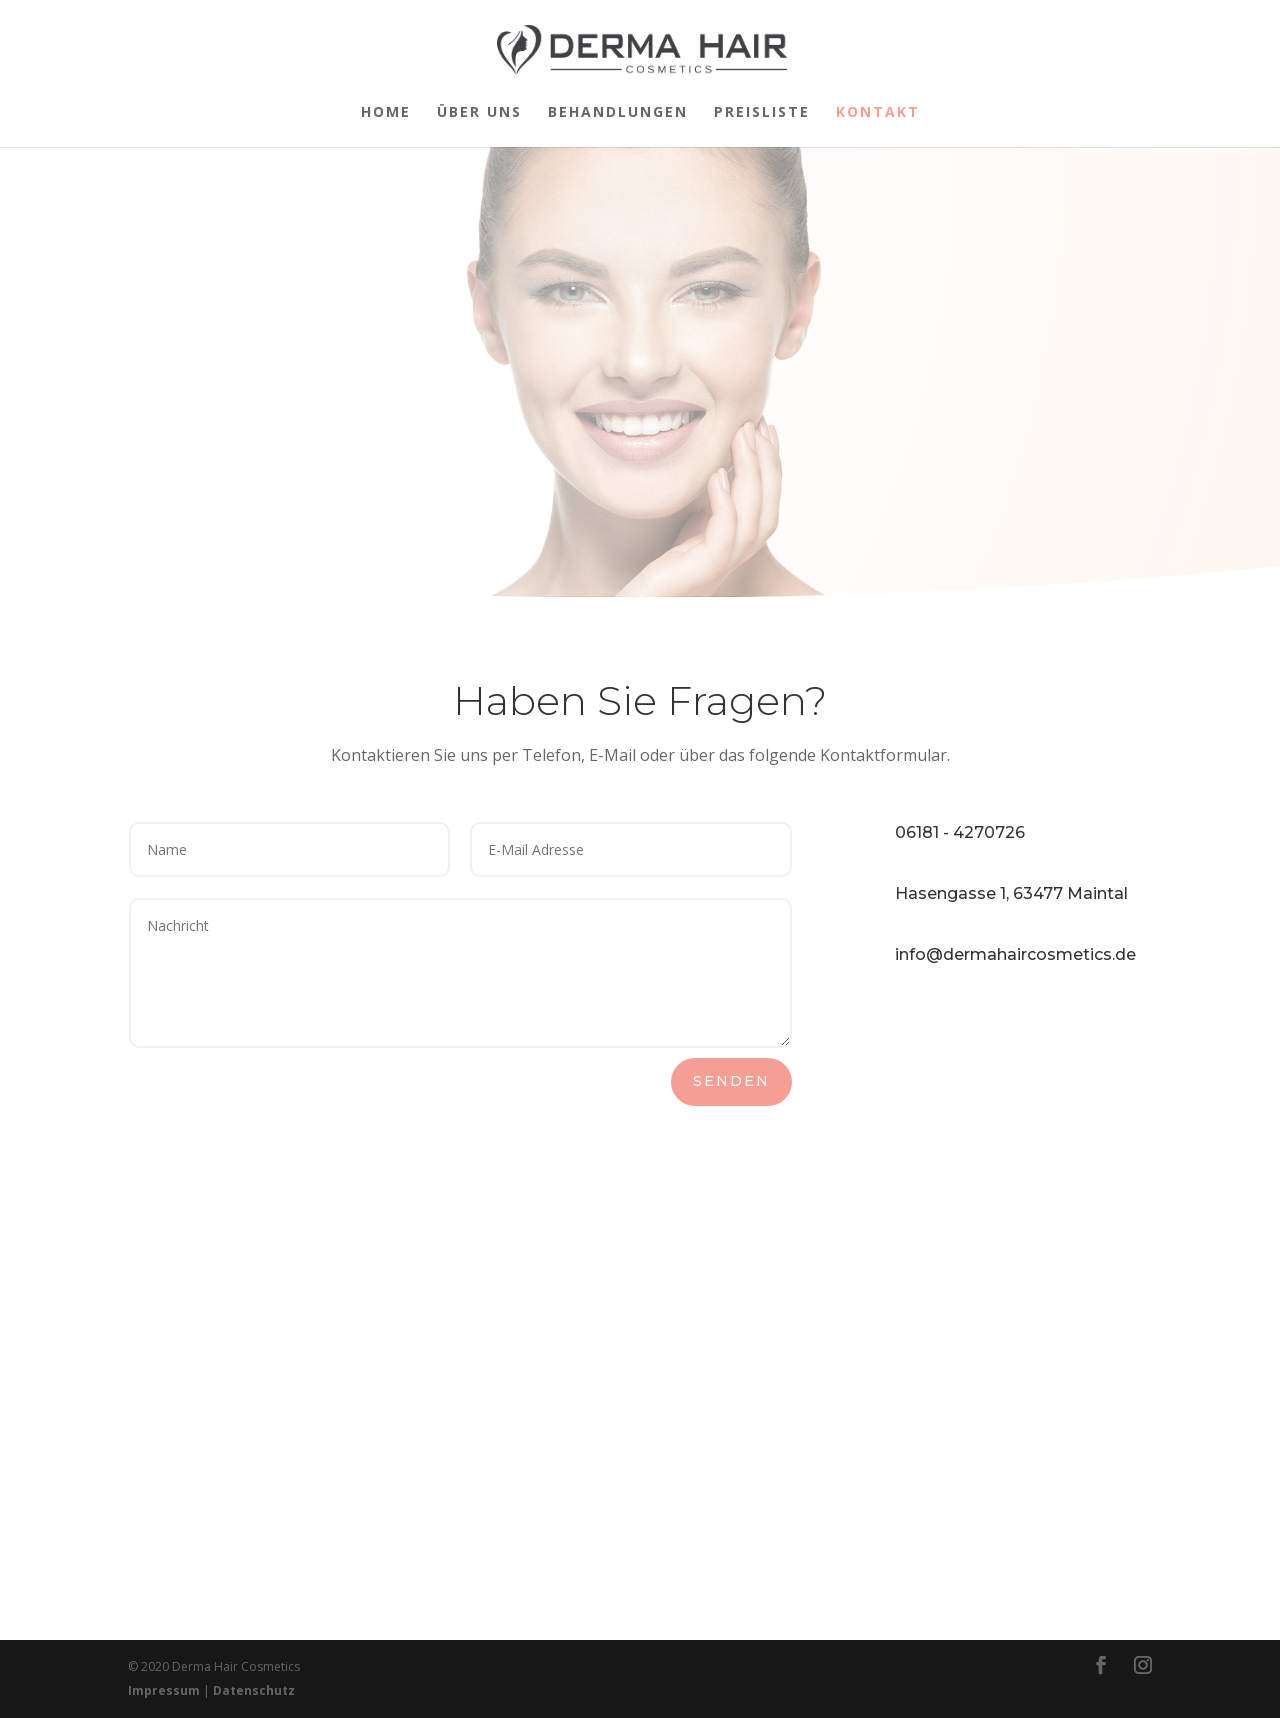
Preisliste (762, 113)
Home (386, 113)
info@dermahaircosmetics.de (1015, 954)
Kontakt (878, 113)
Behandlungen (618, 113)
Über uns (479, 113)
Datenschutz (254, 1690)
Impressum (164, 1690)
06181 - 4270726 (960, 832)
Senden (731, 1081)
